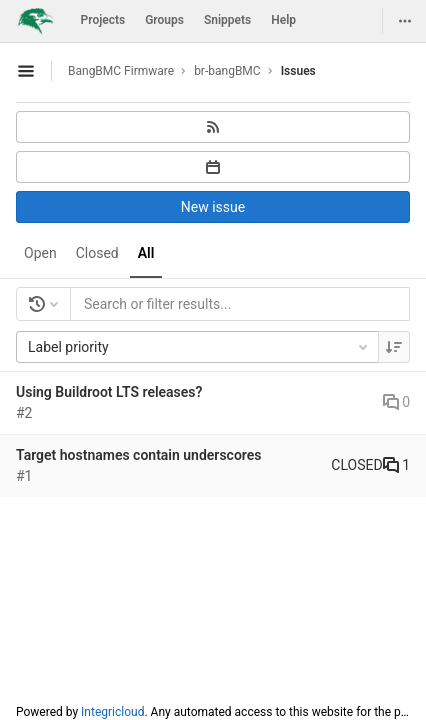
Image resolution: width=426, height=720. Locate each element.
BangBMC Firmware (121, 71)
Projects (103, 20)
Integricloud (112, 712)
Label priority (199, 347)
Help (283, 20)
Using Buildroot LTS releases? (109, 392)
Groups (164, 20)
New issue (213, 207)
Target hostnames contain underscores (138, 455)
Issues (298, 71)
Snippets (227, 20)
